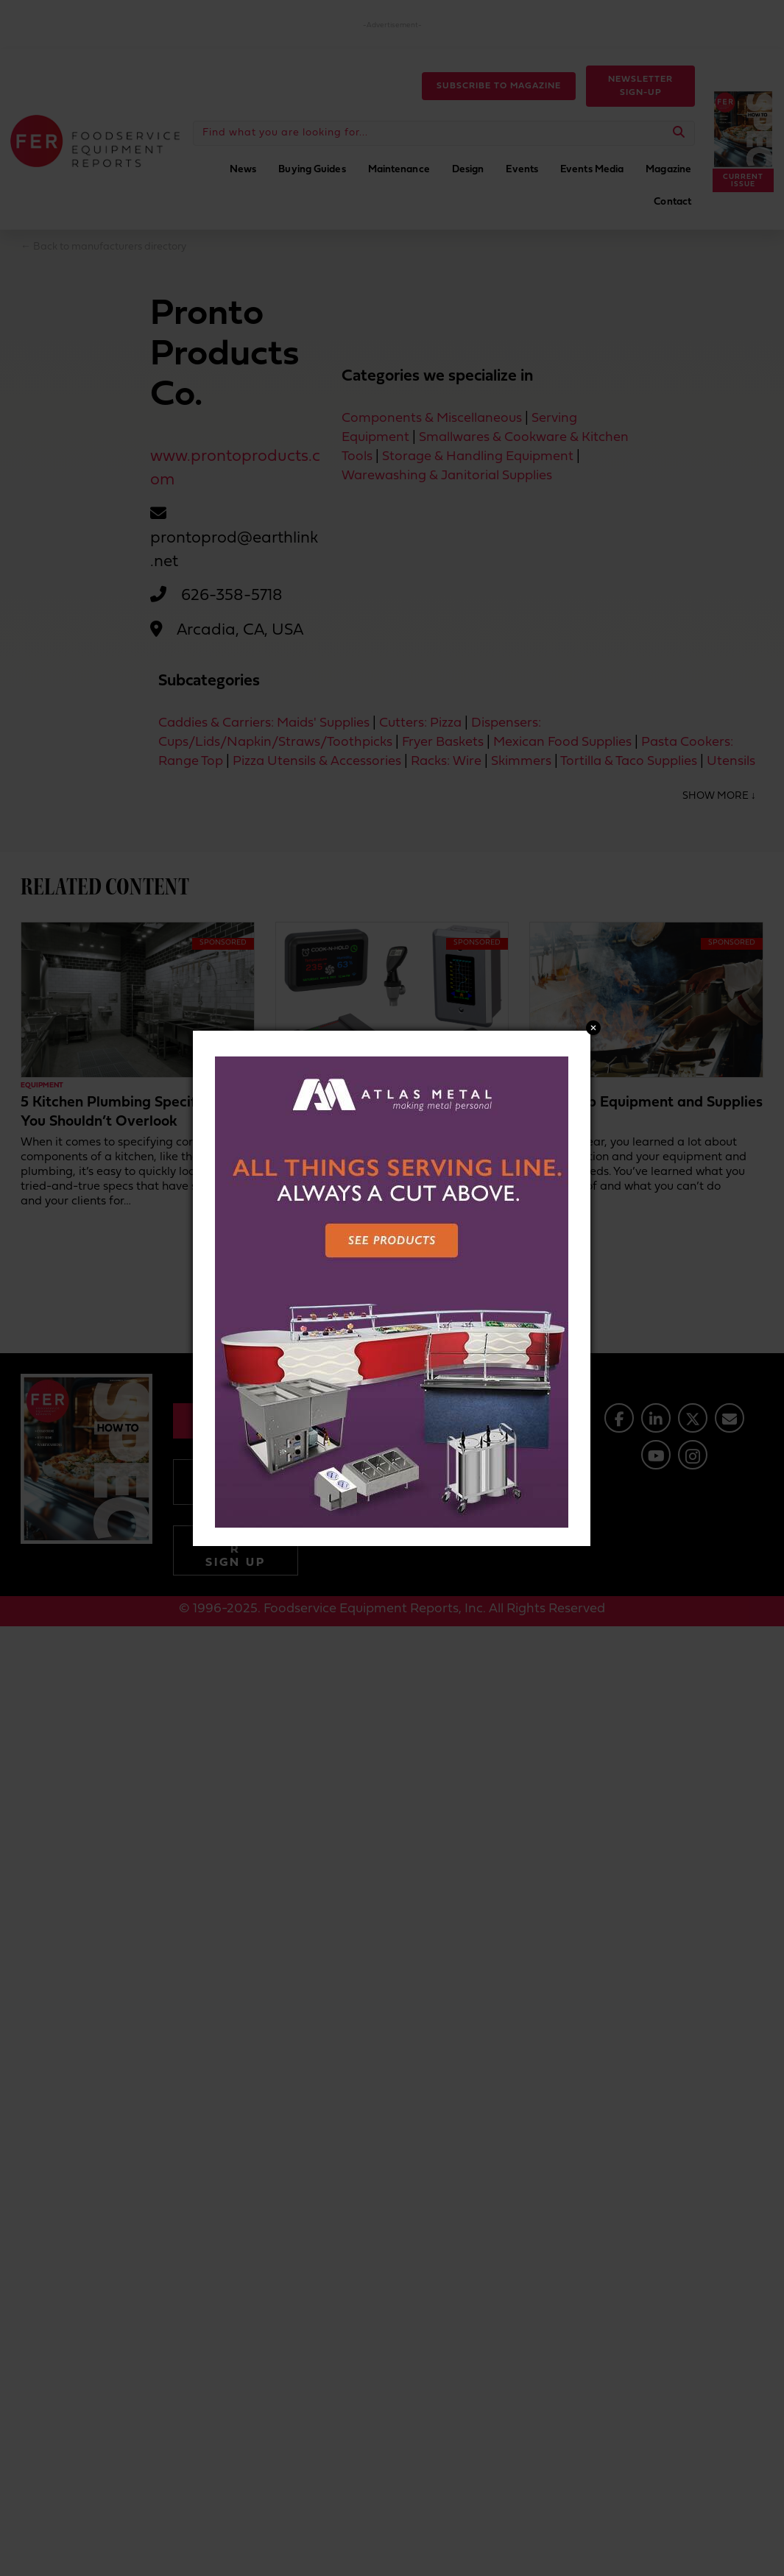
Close (593, 1027)
